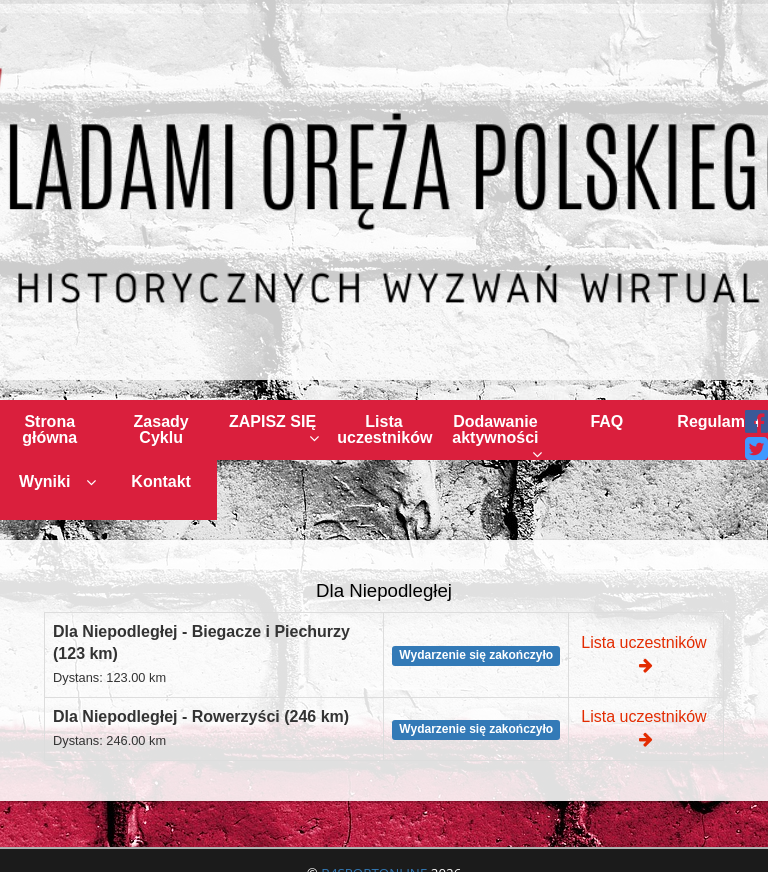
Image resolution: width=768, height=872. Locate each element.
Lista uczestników (384, 429)
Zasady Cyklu (161, 429)
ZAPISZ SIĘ (274, 429)
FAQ (606, 421)
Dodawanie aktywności (497, 436)
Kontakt (161, 481)
